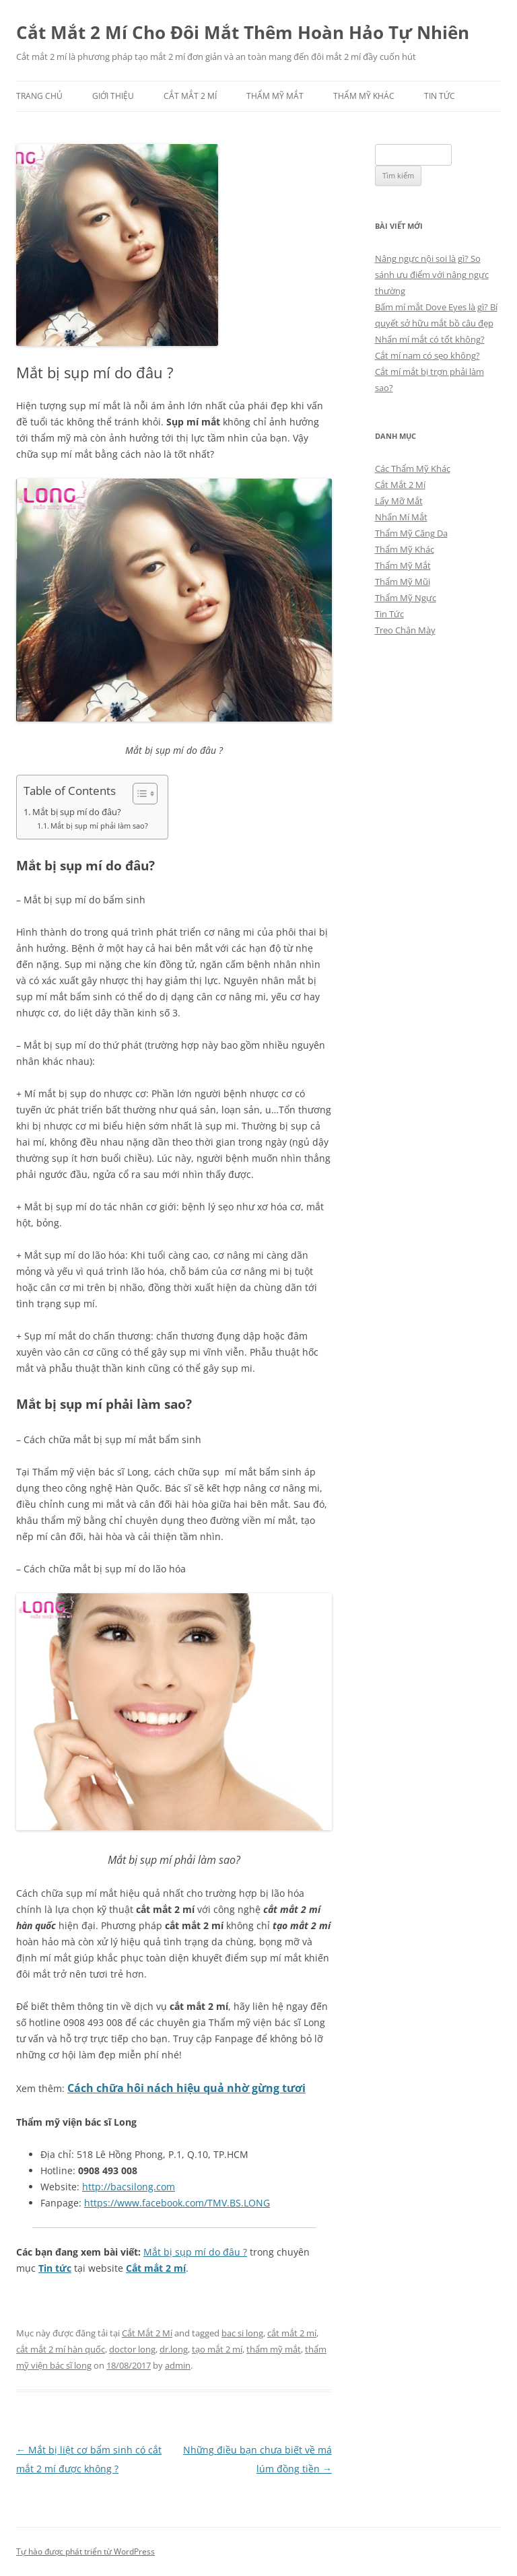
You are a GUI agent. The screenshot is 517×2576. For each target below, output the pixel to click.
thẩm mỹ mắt (273, 2349)
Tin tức (54, 2268)
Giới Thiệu (113, 96)
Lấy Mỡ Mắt (399, 501)
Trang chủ (39, 96)
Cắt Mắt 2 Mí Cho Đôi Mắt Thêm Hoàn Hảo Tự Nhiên (242, 32)
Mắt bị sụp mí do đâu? (76, 812)
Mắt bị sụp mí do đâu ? (195, 2252)
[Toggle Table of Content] (138, 793)
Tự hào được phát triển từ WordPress (85, 2551)
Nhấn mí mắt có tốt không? (430, 339)
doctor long (132, 2349)
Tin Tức (439, 96)
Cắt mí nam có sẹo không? (427, 355)
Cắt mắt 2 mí (156, 2268)
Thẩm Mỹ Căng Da (411, 533)
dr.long (174, 2349)
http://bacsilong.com (128, 2186)
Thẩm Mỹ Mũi (402, 582)
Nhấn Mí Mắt (401, 517)
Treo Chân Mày (405, 630)
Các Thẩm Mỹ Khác (412, 468)
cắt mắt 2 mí (291, 2333)
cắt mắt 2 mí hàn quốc (60, 2349)
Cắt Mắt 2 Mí (190, 96)
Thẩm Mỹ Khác (363, 96)
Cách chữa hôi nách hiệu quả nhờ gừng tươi (186, 2088)
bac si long (242, 2333)
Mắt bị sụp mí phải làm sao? (99, 826)
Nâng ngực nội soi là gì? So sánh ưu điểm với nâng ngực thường (432, 274)
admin (178, 2365)
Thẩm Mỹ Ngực (405, 598)
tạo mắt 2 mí (217, 2349)
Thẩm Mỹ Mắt (275, 96)
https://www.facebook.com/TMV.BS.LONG (177, 2202)
